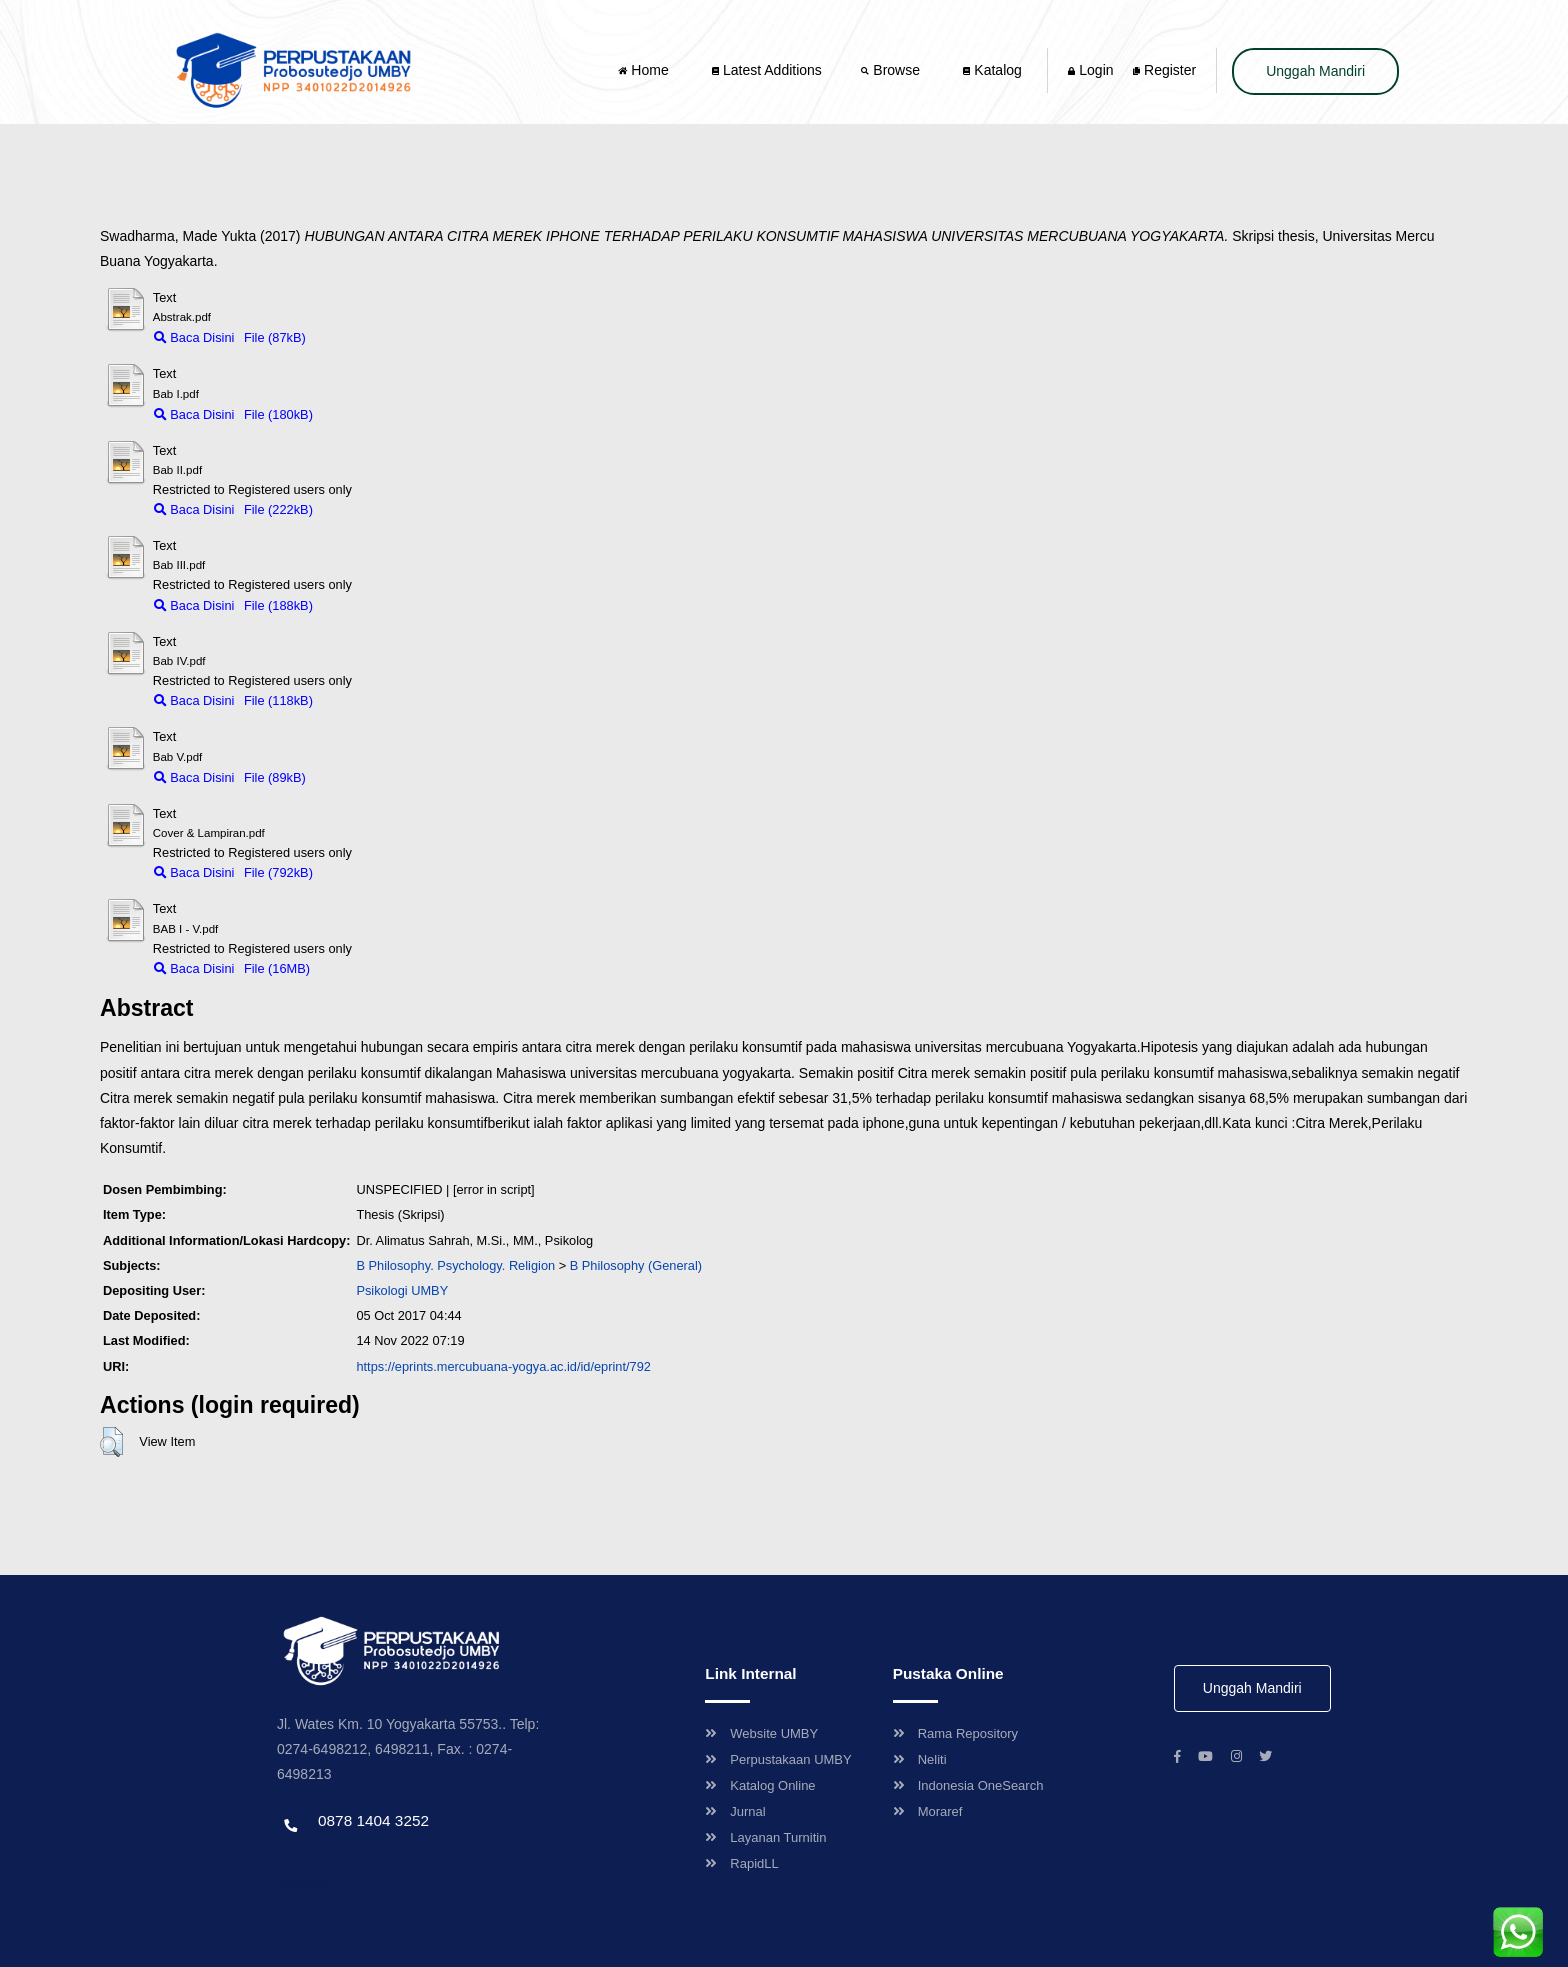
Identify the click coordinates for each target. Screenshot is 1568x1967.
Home (645, 70)
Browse (892, 70)
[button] (111, 1442)
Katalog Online (760, 1785)
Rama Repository (955, 1733)
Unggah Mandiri (1315, 71)
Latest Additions (767, 70)
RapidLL (741, 1863)
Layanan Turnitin (765, 1837)
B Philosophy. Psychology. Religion (455, 1265)
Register (1164, 70)
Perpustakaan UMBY (778, 1759)
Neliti (920, 1759)
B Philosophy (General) (636, 1265)
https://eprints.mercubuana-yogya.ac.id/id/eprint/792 (503, 1366)
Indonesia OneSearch (968, 1785)
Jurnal (735, 1811)
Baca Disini (194, 337)
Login (1090, 70)
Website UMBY (761, 1733)
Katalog (992, 70)
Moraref (928, 1811)
